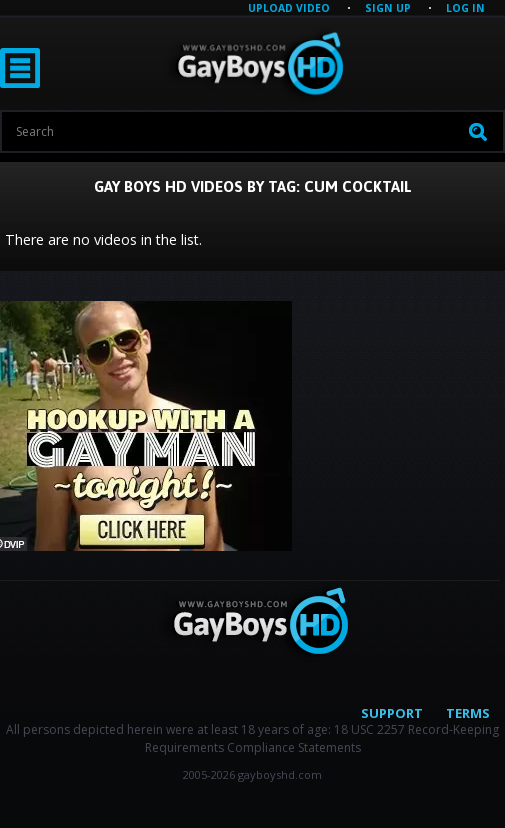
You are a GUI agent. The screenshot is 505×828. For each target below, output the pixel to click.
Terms (468, 713)
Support (392, 713)
